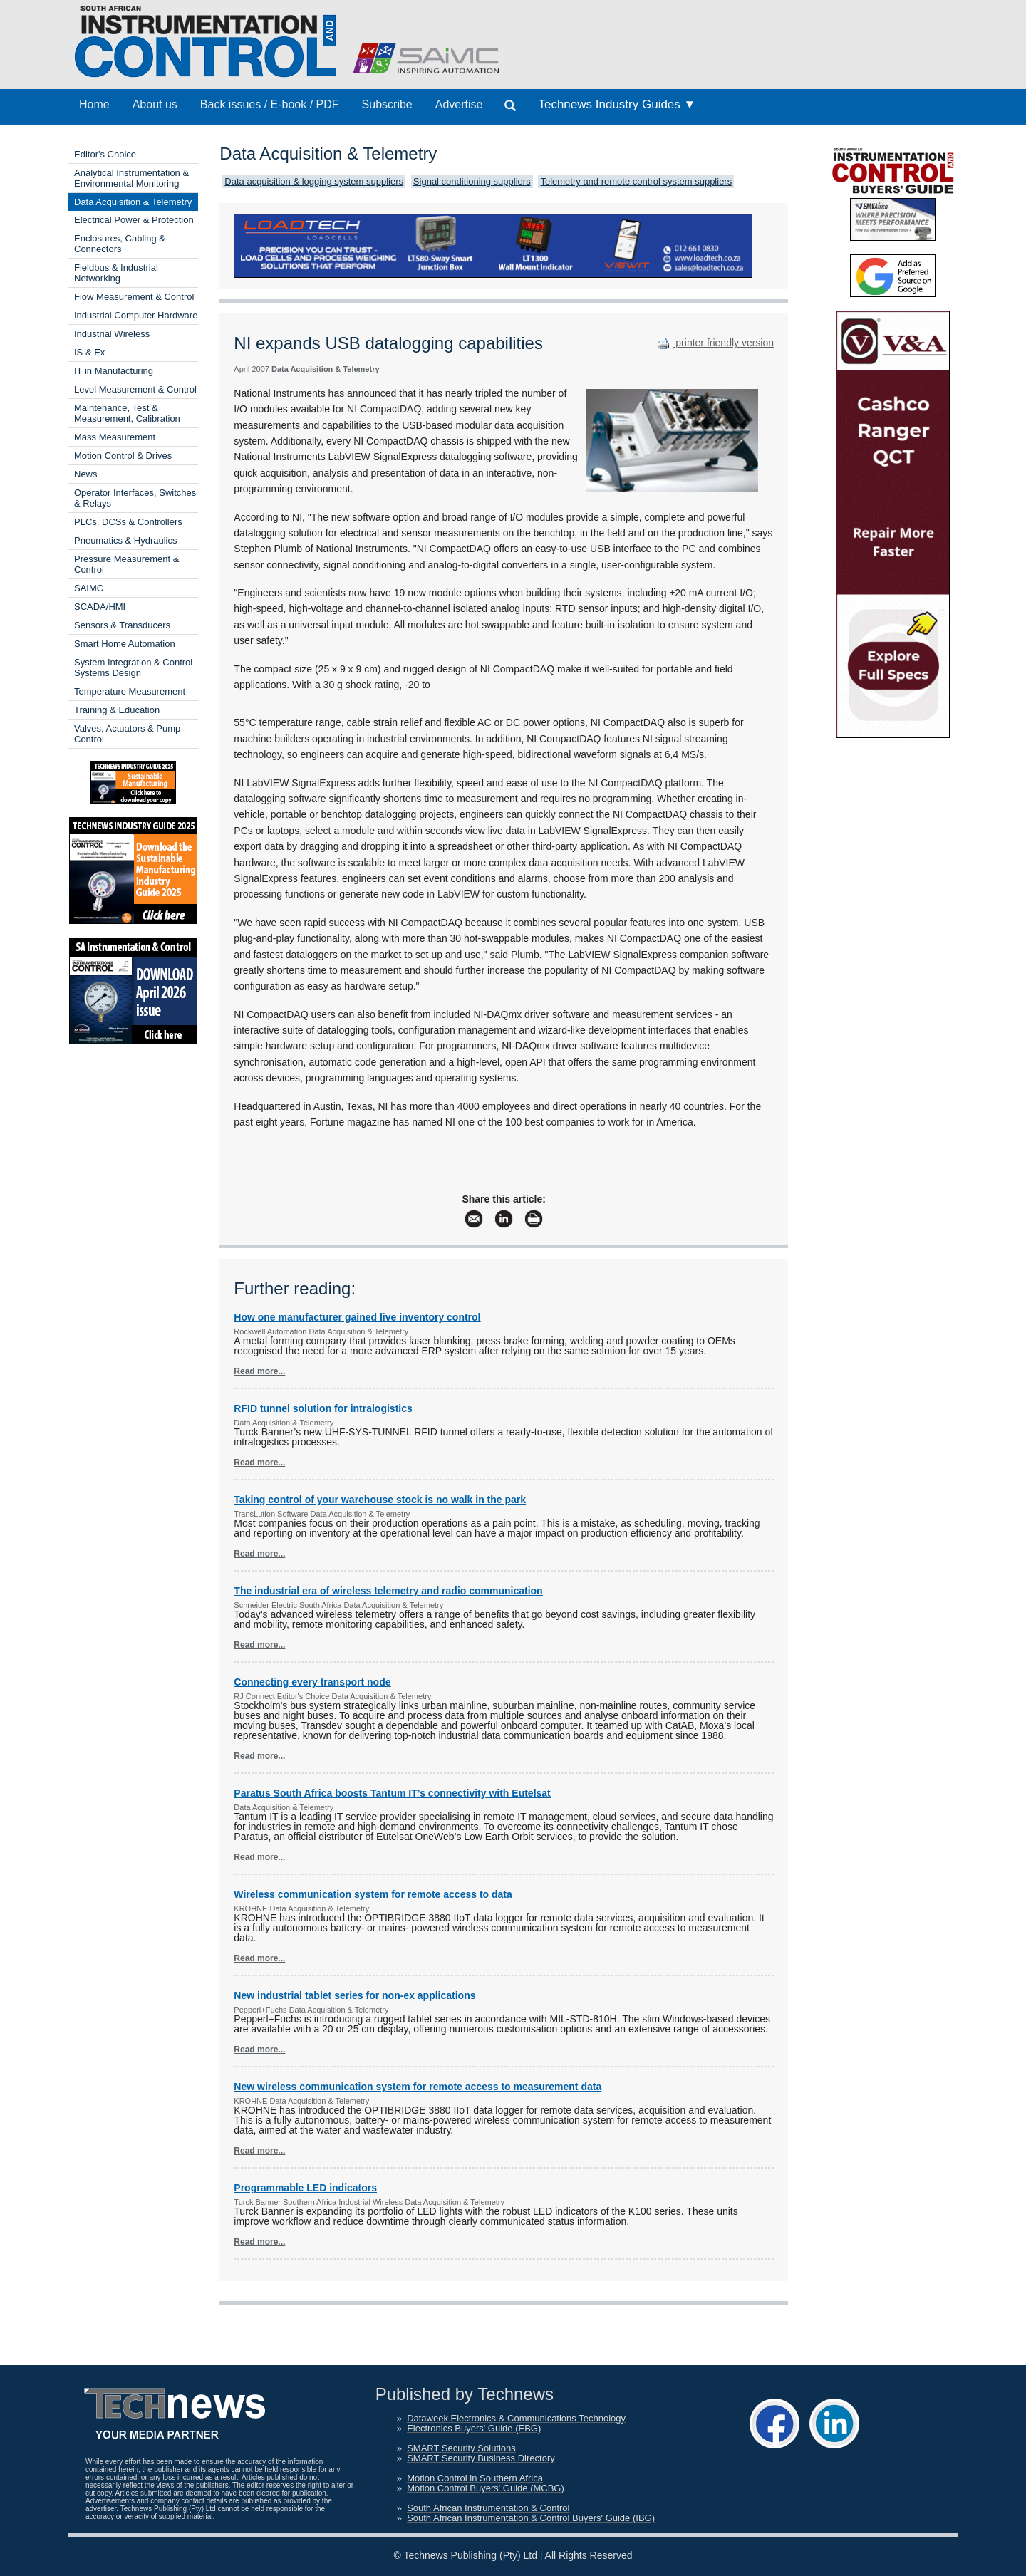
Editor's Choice (105, 154)
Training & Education (117, 710)
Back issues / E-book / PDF (269, 104)
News (86, 474)
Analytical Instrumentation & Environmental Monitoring (131, 178)
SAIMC (88, 588)
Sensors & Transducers (122, 625)
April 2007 (251, 369)
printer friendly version (714, 342)
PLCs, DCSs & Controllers (128, 521)
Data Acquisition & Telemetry (133, 202)
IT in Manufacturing (113, 370)
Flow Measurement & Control (134, 296)
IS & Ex (89, 352)
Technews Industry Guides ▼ (616, 104)
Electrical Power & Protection (134, 219)
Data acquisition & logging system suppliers (313, 181)
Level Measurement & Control (135, 389)
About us (155, 104)
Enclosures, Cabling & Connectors (119, 243)
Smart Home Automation (124, 643)
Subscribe (387, 104)
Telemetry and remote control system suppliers (636, 181)
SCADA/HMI (99, 606)
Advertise (459, 104)
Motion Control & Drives (123, 455)
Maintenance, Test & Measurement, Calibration (127, 413)
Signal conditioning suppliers (472, 181)
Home (94, 104)
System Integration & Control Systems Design (133, 667)
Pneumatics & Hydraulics (125, 540)
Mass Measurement (114, 437)
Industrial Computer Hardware (135, 315)
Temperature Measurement (129, 691)
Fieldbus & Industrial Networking (116, 273)
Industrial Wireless (112, 333)
